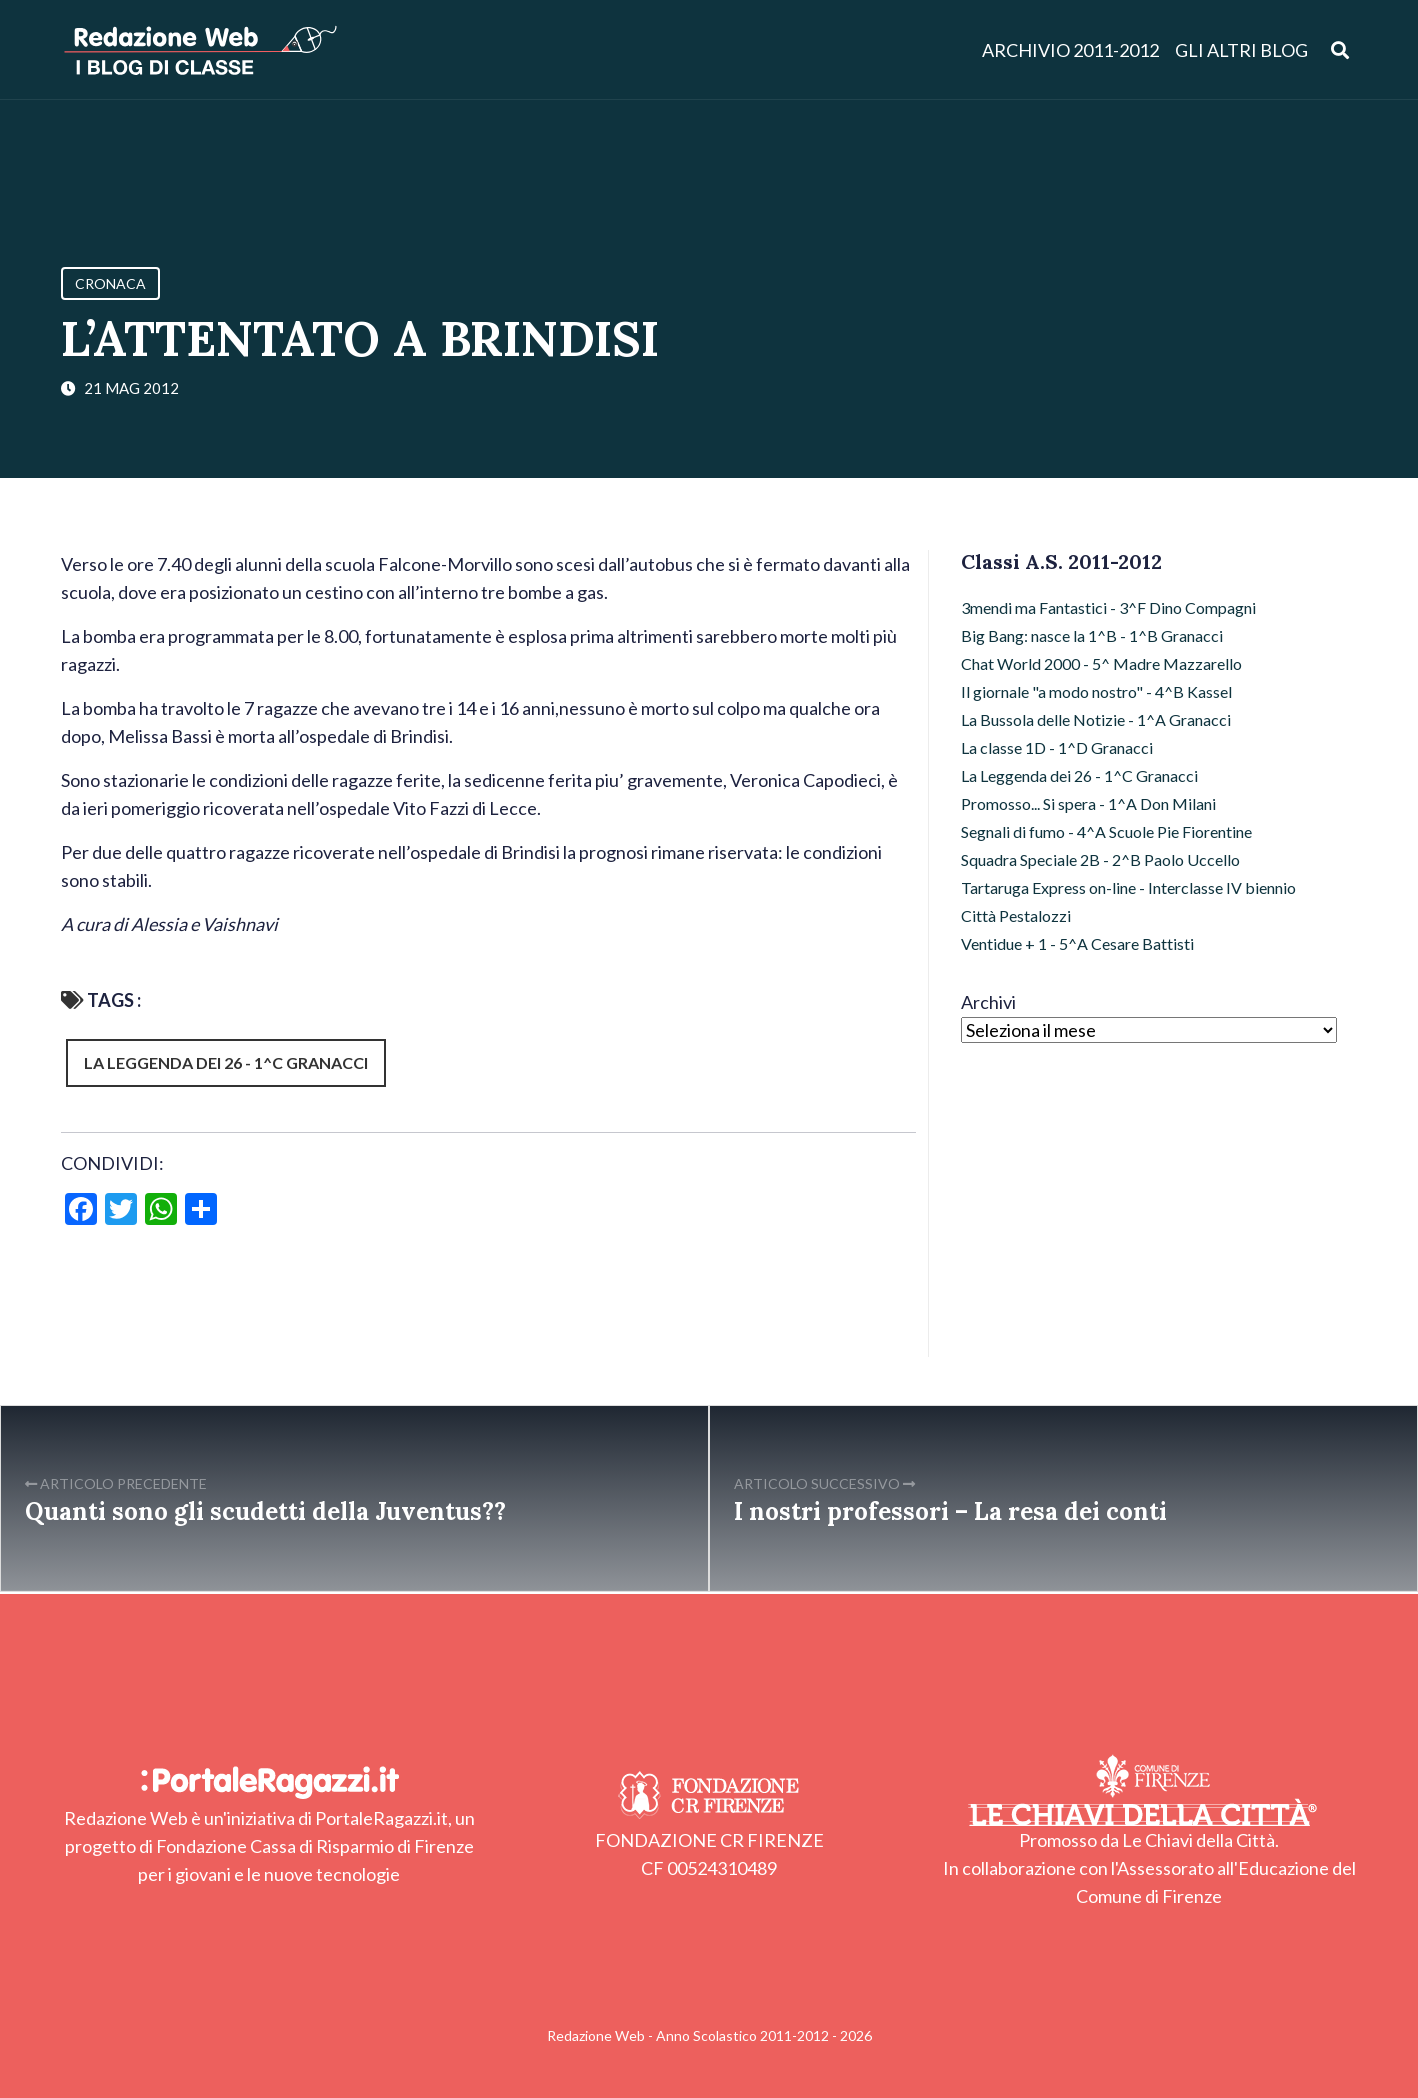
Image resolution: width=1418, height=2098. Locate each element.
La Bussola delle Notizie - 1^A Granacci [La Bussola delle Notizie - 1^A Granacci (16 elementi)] (1096, 719)
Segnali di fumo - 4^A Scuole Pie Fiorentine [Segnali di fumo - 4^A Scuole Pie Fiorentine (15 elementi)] (1106, 831)
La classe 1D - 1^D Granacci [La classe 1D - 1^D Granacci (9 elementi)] (1057, 747)
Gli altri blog (1241, 50)
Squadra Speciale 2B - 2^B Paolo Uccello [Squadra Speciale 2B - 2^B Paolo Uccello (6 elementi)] (1100, 859)
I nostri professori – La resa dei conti (950, 1511)
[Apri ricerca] (1340, 49)
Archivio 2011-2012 (1070, 50)
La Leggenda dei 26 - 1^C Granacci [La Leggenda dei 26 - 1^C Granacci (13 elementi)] (1079, 775)
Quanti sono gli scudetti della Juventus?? (265, 1511)
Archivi (988, 1002)
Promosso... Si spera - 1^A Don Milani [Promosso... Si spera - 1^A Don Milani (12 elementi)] (1088, 803)
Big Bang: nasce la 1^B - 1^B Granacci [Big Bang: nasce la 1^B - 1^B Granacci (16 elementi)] (1092, 635)
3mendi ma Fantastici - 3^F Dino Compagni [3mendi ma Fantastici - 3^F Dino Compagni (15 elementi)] (1108, 607)
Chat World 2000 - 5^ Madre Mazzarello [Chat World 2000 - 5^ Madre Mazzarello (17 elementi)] (1101, 663)
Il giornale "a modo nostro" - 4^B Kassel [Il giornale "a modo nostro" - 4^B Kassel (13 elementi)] (1096, 691)
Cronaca (110, 283)
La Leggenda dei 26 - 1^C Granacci (226, 1062)
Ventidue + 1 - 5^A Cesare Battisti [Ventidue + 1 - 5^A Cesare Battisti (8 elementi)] (1077, 943)
